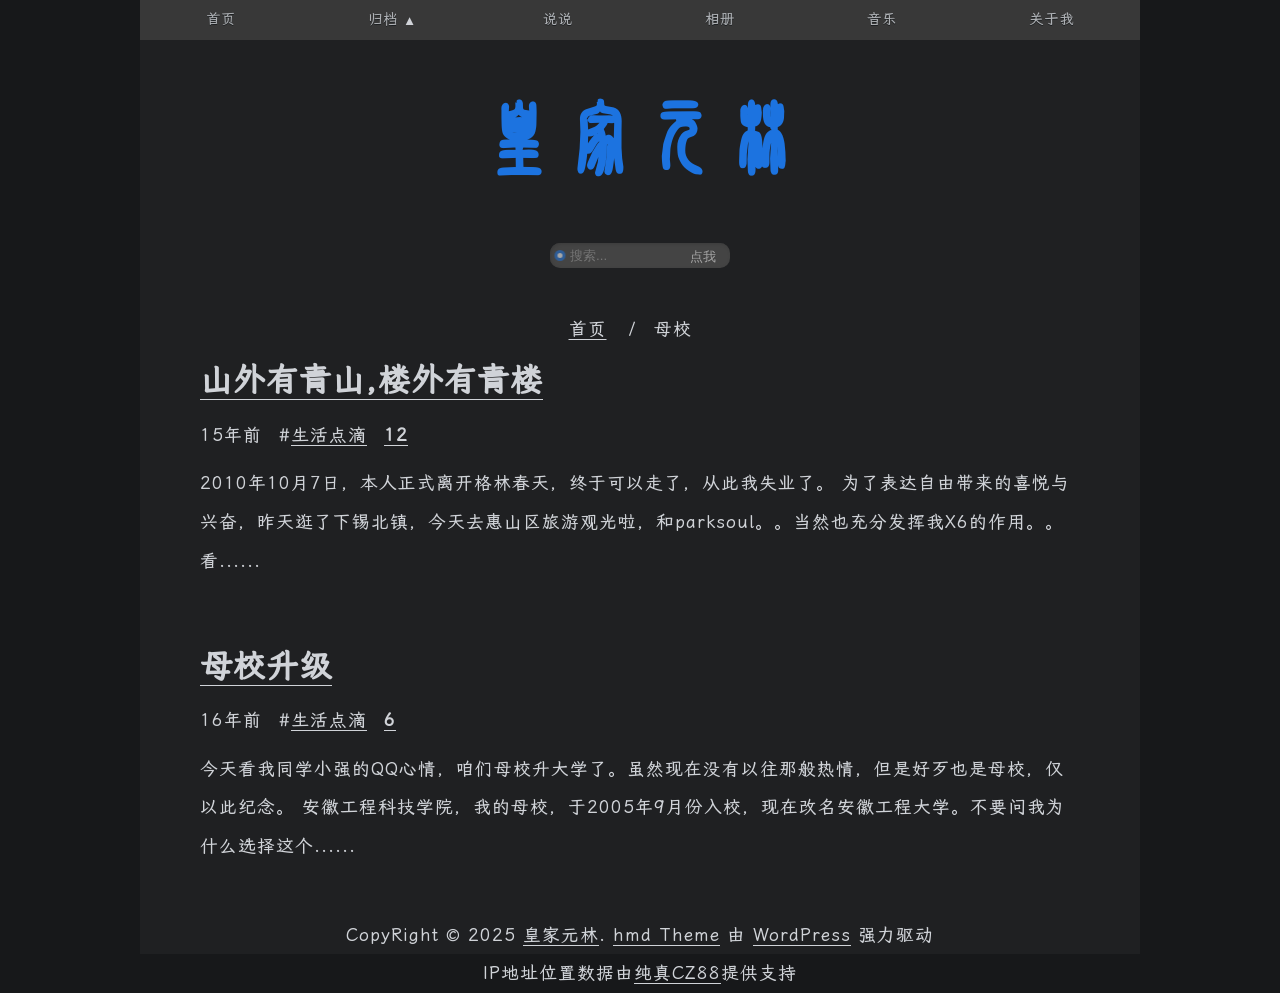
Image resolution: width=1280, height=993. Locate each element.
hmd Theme (666, 935)
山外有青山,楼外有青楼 (371, 380)
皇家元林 (640, 139)
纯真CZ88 (677, 973)
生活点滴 (329, 435)
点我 (703, 256)
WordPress (802, 935)
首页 (588, 329)
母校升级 (266, 666)
